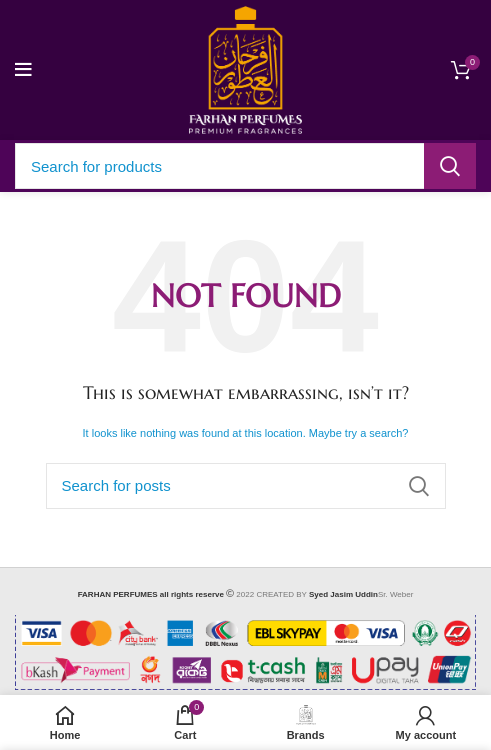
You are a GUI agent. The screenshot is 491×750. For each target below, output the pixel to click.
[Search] (245, 166)
